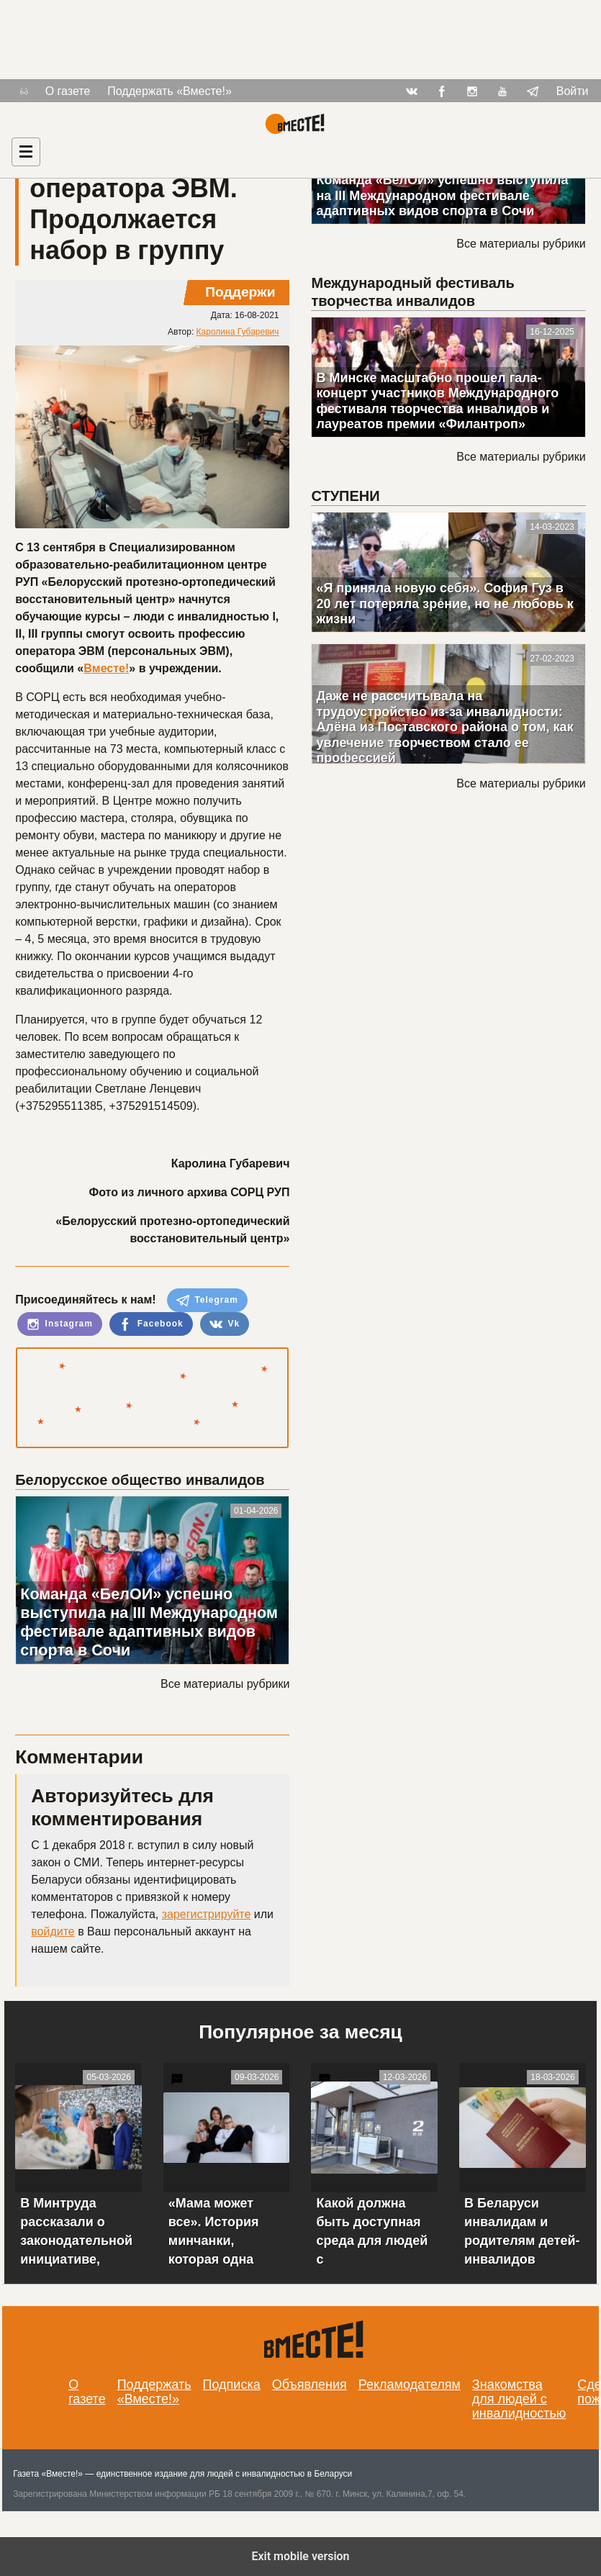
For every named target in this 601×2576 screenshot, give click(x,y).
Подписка (232, 2384)
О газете (68, 91)
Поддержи (240, 291)
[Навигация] (26, 151)
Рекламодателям (409, 2384)
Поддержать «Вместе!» (169, 91)
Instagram (60, 1324)
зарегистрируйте (206, 1914)
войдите (52, 1931)
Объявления (309, 2384)
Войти (572, 91)
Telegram (207, 1300)
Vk (224, 1324)
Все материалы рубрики (225, 1684)
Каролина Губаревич (237, 332)
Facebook (151, 1324)
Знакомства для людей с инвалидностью (519, 2399)
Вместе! (106, 668)
